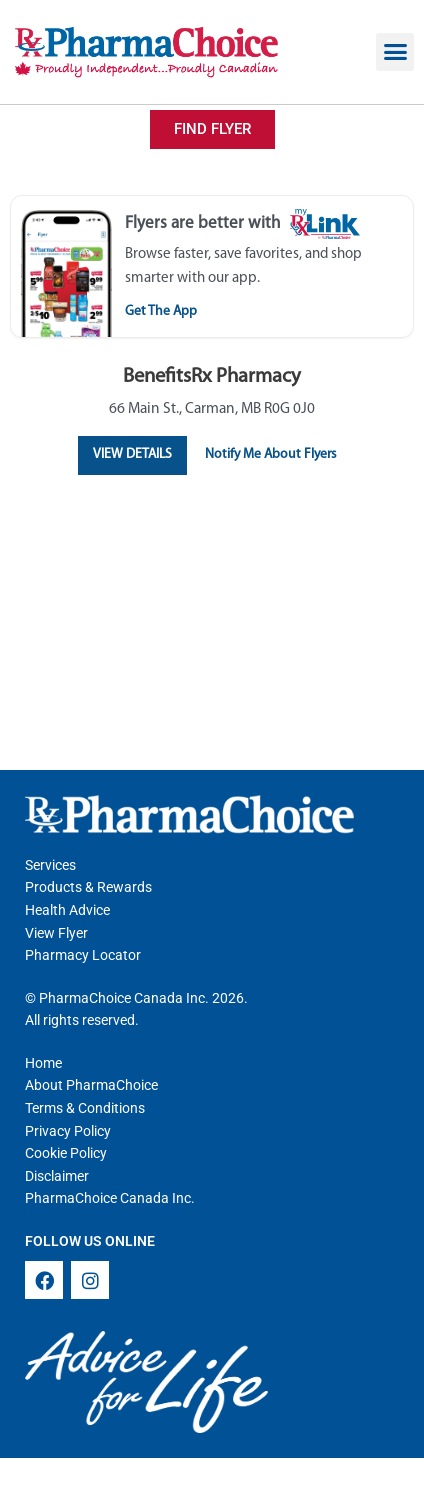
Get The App (161, 311)
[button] (395, 52)
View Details (132, 454)
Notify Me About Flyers (270, 454)
